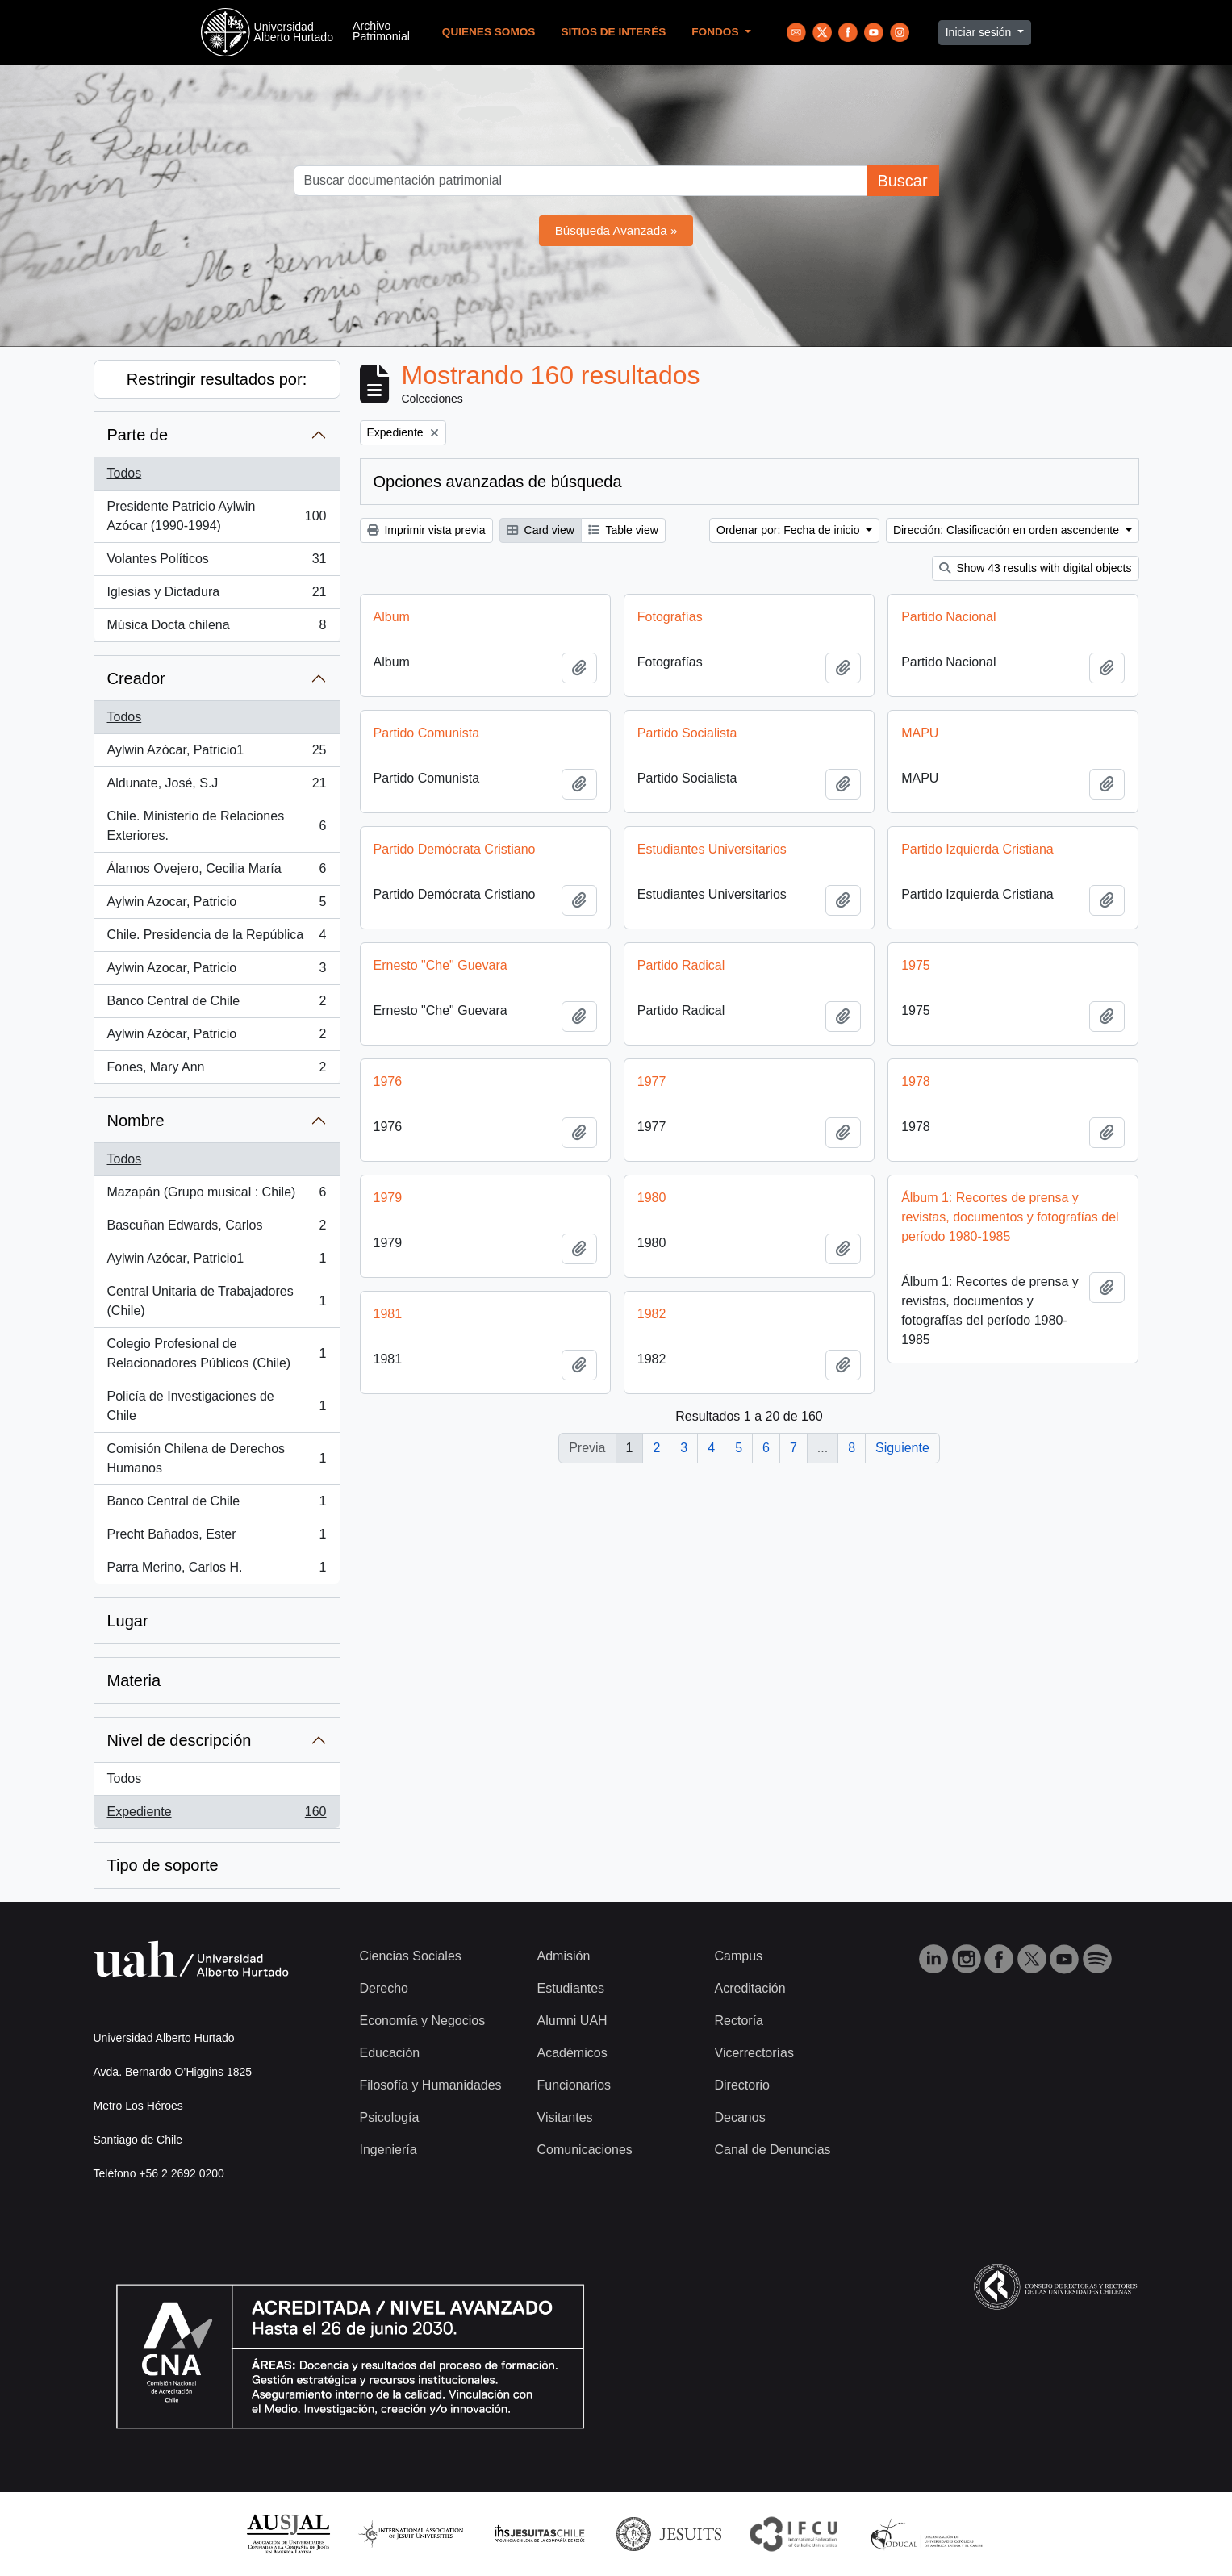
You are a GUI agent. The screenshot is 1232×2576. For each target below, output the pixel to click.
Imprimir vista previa (426, 530)
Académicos (572, 2053)
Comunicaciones (585, 2149)
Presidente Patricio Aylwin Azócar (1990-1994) (216, 515)
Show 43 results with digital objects (1035, 568)
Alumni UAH (572, 2020)
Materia (134, 1680)
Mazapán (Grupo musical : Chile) (216, 1196)
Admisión (564, 1956)
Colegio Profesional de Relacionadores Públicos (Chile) (216, 1353)
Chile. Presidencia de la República (216, 938)
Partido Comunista (427, 733)
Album (392, 617)
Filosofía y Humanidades (431, 2085)
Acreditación (750, 1988)
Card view (540, 530)
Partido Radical (681, 965)
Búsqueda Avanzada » (616, 230)
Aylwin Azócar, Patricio (216, 1037)
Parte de (138, 435)
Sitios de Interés (613, 32)
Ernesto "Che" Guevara (440, 965)
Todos (124, 473)
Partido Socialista (687, 733)
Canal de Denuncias (773, 2149)
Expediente (216, 1815)
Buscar (902, 181)
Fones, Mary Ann (216, 1070)
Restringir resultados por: (217, 379)
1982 (651, 1314)
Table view (623, 530)
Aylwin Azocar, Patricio (216, 905)
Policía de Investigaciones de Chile (216, 1405)
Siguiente (902, 1448)
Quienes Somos (489, 32)
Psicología (390, 2117)
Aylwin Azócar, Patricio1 (216, 753)
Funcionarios (574, 2085)
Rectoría (739, 2020)
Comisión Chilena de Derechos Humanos (216, 1458)
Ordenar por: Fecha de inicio (789, 530)
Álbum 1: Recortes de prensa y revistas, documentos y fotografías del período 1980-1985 (1009, 1217)
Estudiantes (571, 1988)
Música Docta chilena (216, 628)
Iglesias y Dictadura (216, 595)
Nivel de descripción (179, 1740)
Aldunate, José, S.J (216, 787)
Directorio (742, 2085)
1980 (651, 1197)
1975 (915, 965)
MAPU (919, 733)
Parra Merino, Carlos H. (216, 1571)
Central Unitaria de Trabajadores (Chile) (216, 1300)
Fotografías (670, 617)
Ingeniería (388, 2149)
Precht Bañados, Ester (216, 1538)
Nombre (136, 1120)
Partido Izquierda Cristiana (977, 849)
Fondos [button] (716, 32)
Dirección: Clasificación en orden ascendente (1007, 530)
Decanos (740, 2117)
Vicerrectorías (754, 2053)
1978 (915, 1081)
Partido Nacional (948, 617)
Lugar (127, 1621)
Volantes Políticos (216, 562)
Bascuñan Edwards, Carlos (216, 1229)
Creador (136, 678)
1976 (388, 1081)
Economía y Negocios (423, 2020)
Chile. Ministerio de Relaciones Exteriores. (216, 825)
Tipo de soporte (163, 1865)
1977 (651, 1081)
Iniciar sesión (980, 32)
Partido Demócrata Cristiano (455, 849)
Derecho (384, 1988)
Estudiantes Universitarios (712, 849)
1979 (388, 1197)
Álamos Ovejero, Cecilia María (216, 872)
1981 (388, 1314)
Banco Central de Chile (216, 1004)
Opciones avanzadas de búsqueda (498, 482)
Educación (390, 2053)
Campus (739, 1956)
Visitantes (565, 2117)
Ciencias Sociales (410, 1956)
